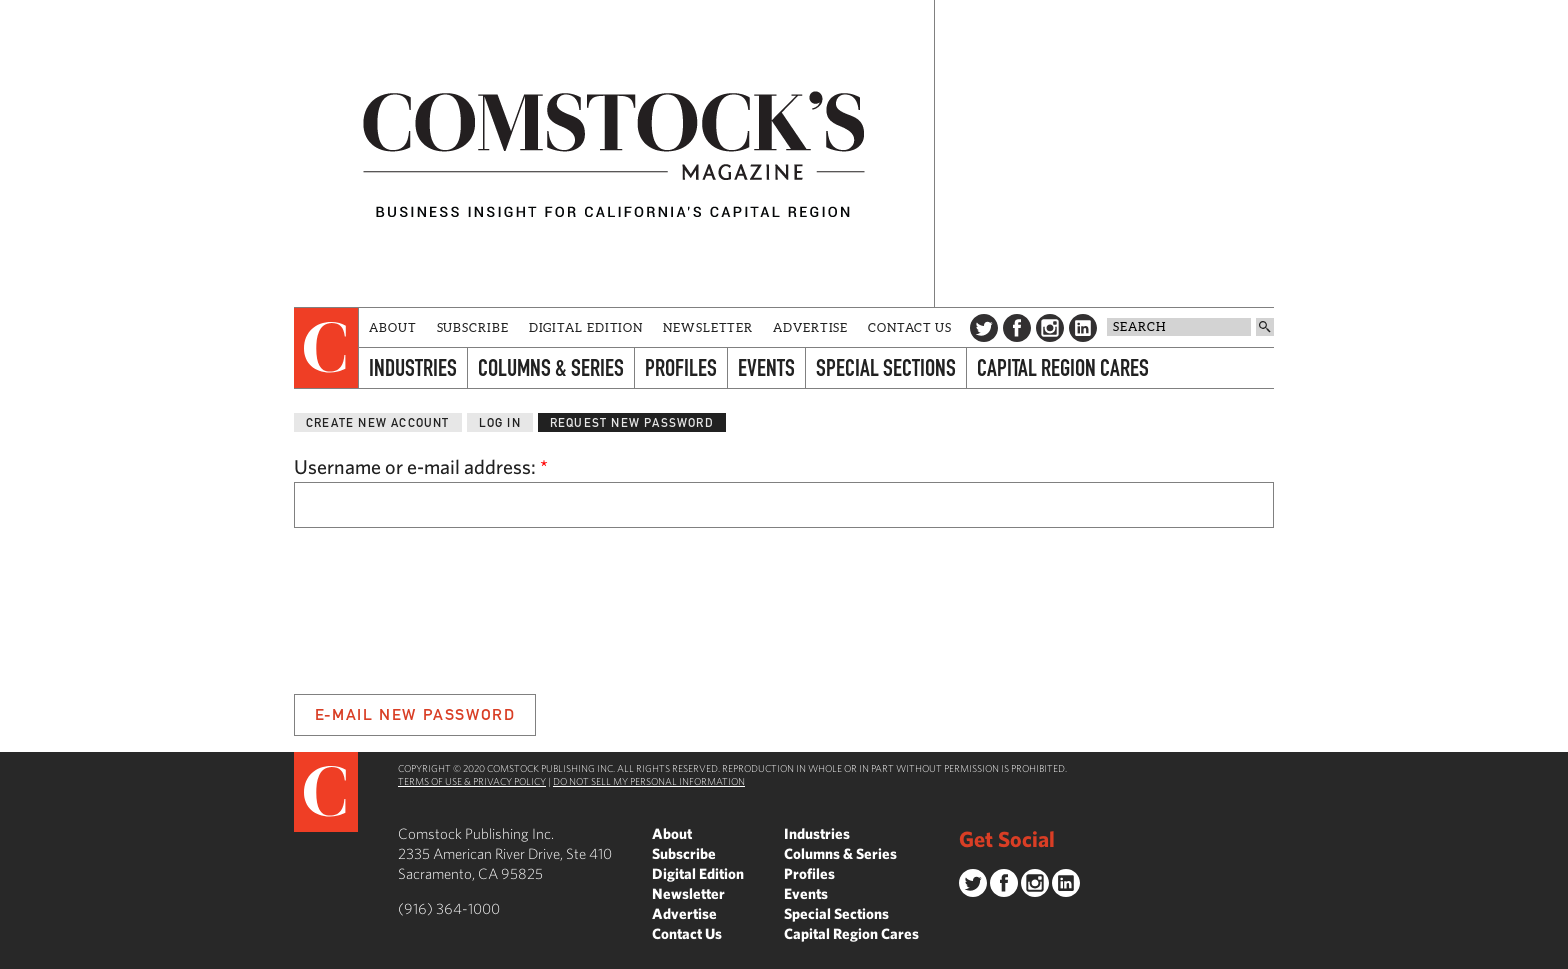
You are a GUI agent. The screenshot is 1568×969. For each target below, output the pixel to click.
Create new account (378, 422)
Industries (413, 367)
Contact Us (910, 327)
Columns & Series (551, 367)
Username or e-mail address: (421, 466)
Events (766, 367)
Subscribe (473, 327)
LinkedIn (1083, 328)
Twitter (984, 328)
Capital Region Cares (1063, 367)
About (393, 327)
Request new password (632, 422)
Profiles (681, 367)
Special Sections (886, 367)
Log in (500, 422)
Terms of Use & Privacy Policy (472, 781)
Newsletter (708, 327)
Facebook (1017, 328)
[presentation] (326, 348)
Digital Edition (586, 327)
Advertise (810, 327)
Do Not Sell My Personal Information (649, 781)
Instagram (1050, 328)
